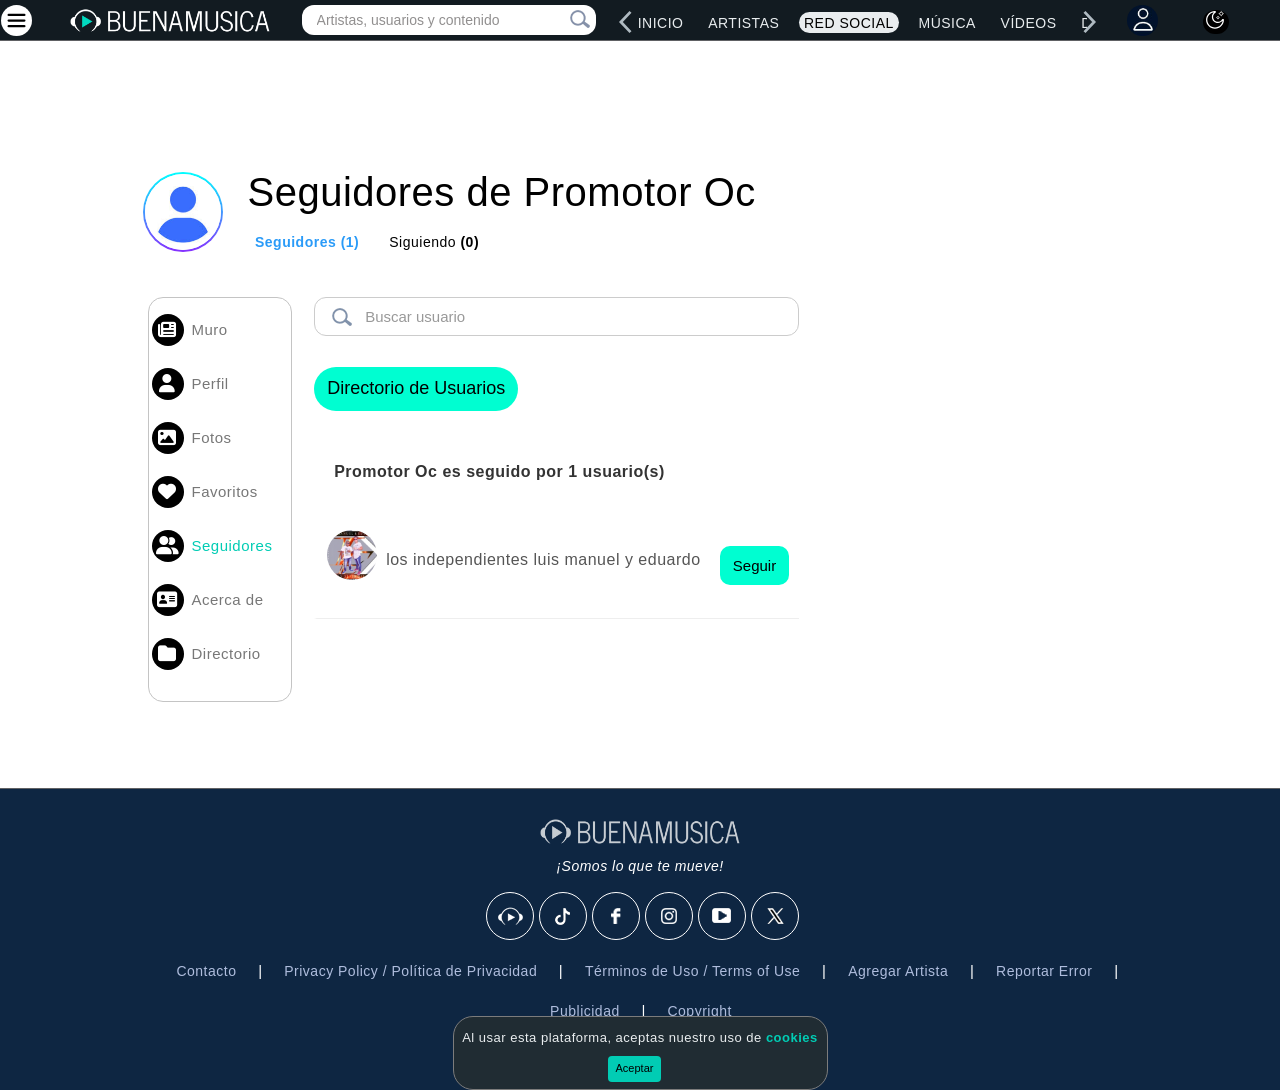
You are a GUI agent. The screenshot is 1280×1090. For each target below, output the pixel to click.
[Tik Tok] (564, 917)
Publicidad (585, 1011)
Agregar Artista (898, 971)
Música (946, 23)
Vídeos (1029, 23)
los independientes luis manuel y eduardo (543, 559)
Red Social (849, 23)
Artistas (743, 23)
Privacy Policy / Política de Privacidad (410, 971)
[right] (1090, 22)
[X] (776, 917)
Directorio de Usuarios (416, 388)
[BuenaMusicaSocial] (511, 917)
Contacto (206, 971)
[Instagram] (670, 917)
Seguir (754, 565)
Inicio (661, 23)
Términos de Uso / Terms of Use (692, 971)
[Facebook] (617, 917)
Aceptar (635, 1068)
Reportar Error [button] (1044, 971)
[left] (626, 22)
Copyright (699, 1011)
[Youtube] (723, 917)
